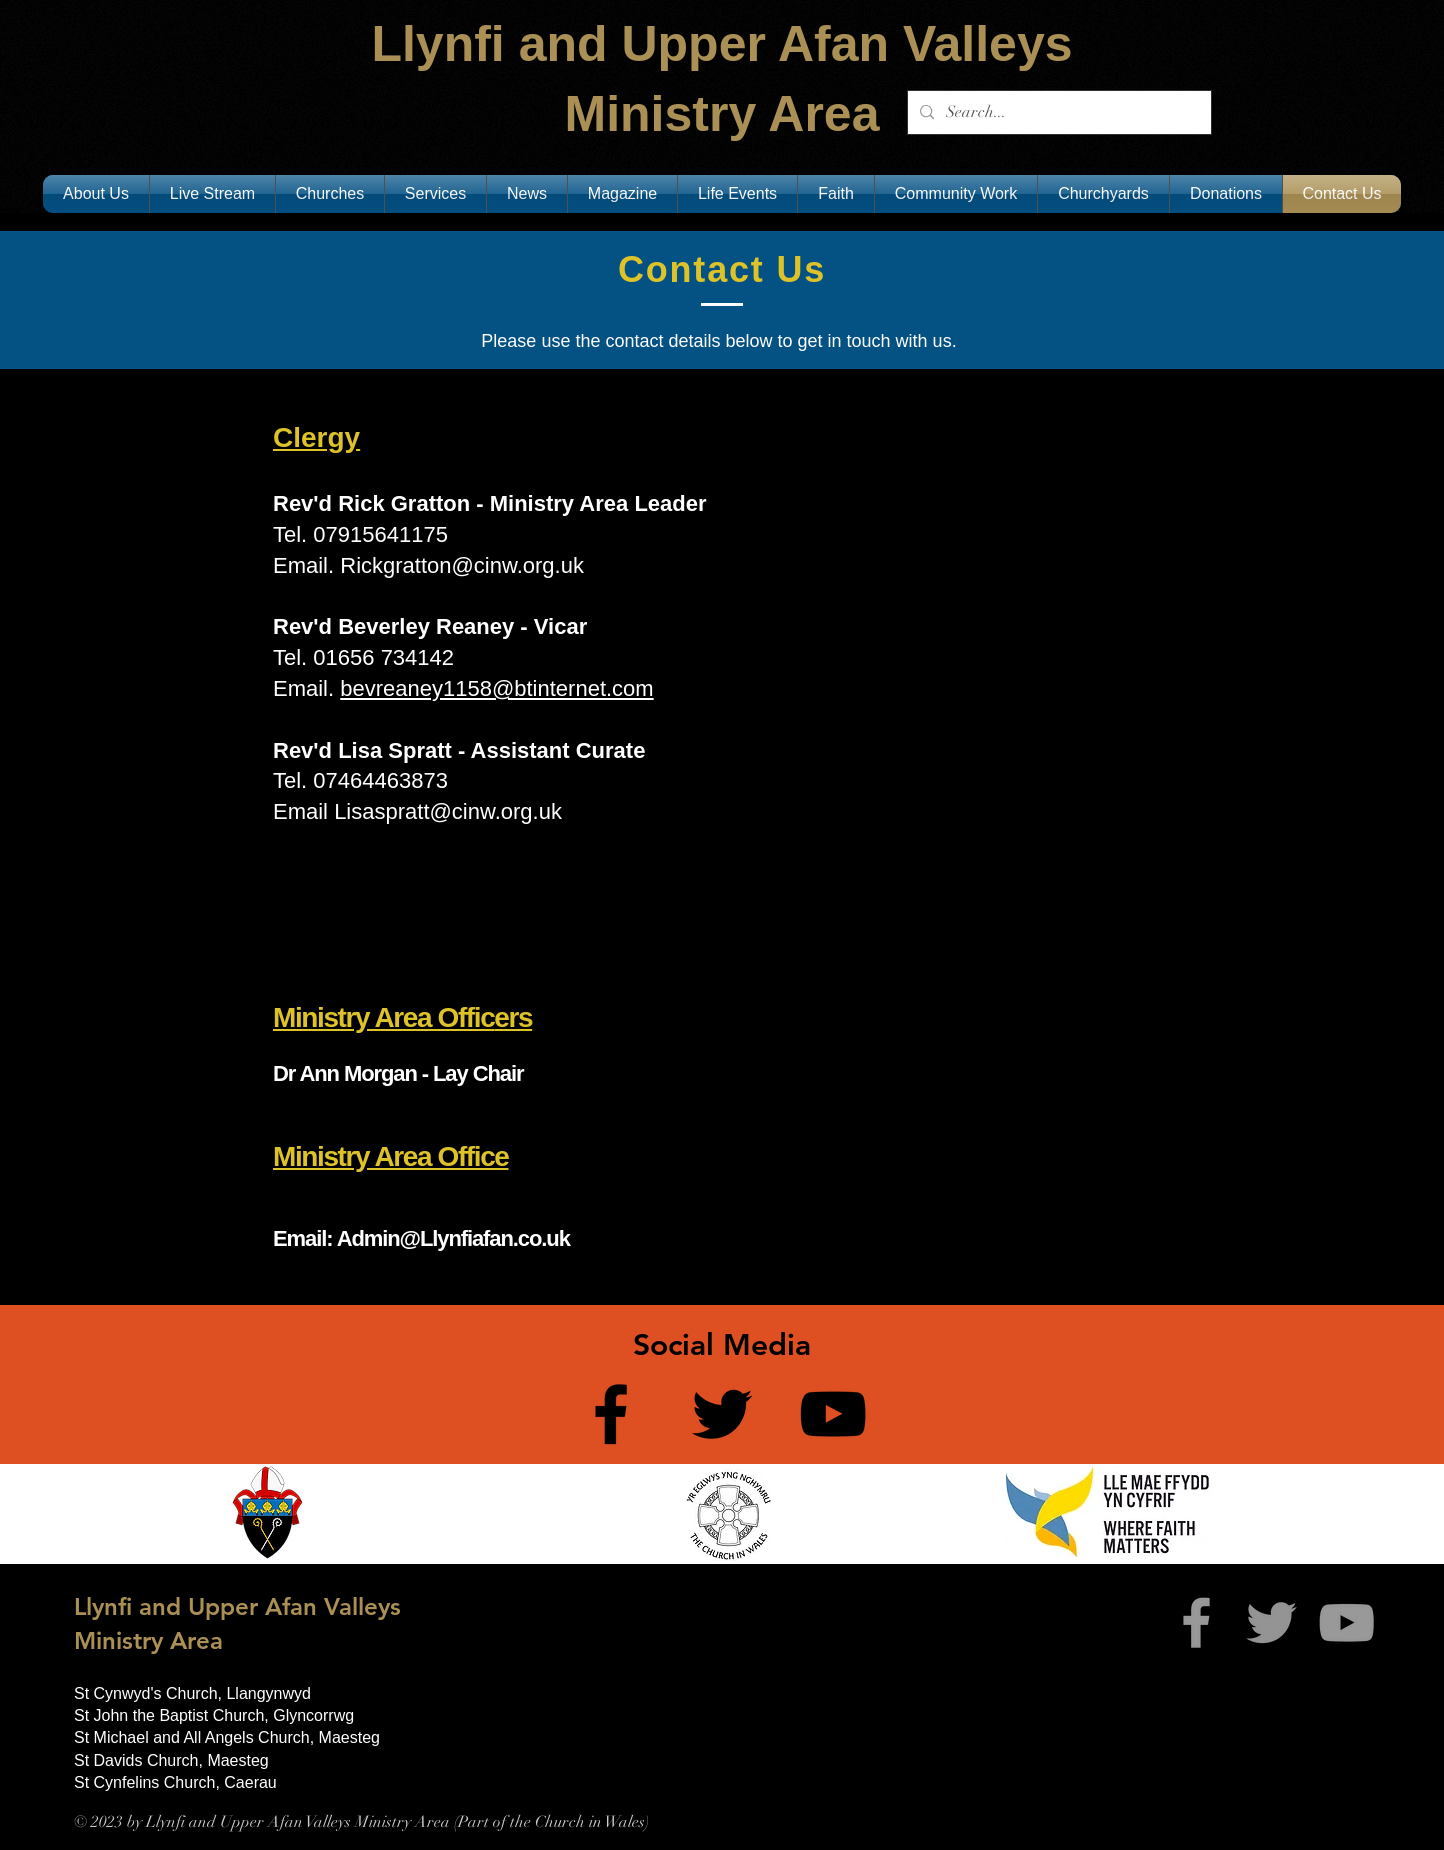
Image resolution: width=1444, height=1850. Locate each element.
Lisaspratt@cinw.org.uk (448, 811)
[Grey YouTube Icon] (1346, 1622)
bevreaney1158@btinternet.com (496, 688)
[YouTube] (833, 1414)
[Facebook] (611, 1414)
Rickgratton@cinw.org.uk (462, 565)
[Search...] (1057, 112)
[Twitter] (722, 1414)
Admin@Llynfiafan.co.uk (453, 1238)
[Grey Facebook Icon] (1196, 1622)
